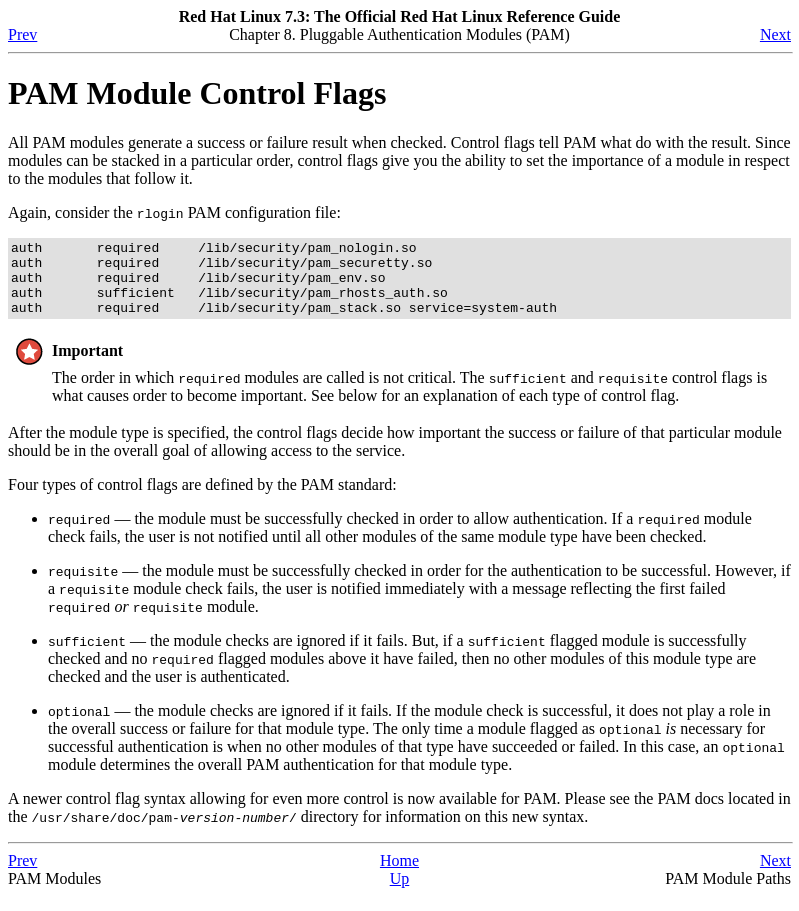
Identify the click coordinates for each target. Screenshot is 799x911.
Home (399, 875)
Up (400, 893)
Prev (22, 34)
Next (775, 34)
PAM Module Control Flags (197, 93)
